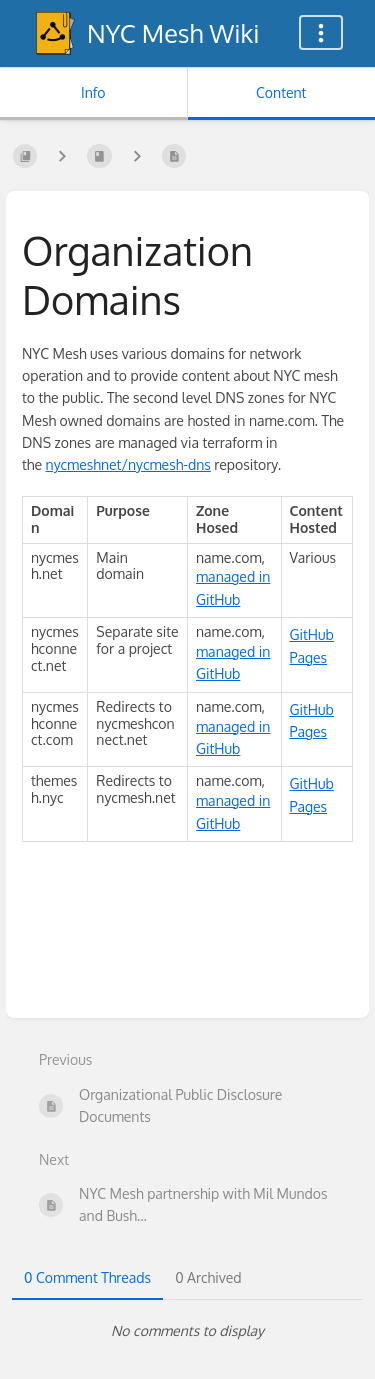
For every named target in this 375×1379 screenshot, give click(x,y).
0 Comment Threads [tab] (87, 1277)
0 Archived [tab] (208, 1277)
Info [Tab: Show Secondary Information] (93, 92)
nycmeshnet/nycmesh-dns (128, 464)
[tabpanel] (187, 1331)
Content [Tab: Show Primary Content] (281, 92)
